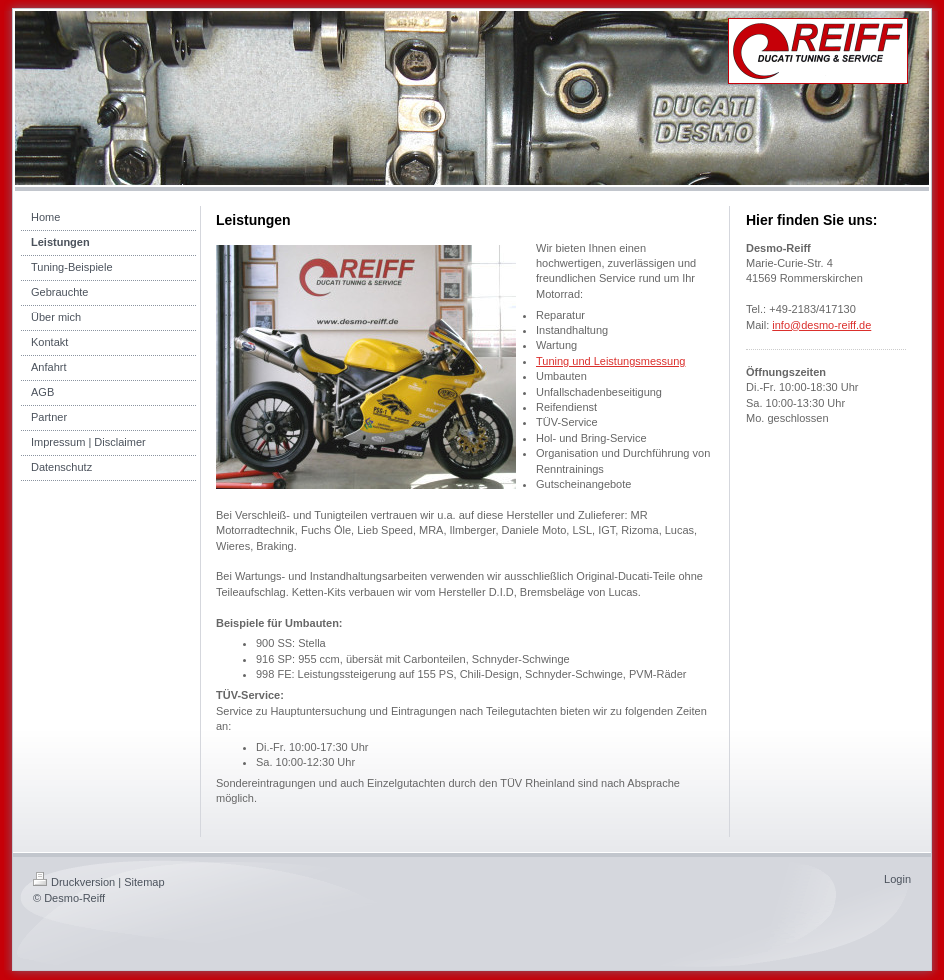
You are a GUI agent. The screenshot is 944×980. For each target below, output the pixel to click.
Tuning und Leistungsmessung (610, 361)
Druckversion (74, 882)
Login (897, 879)
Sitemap (144, 882)
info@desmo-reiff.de (821, 325)
